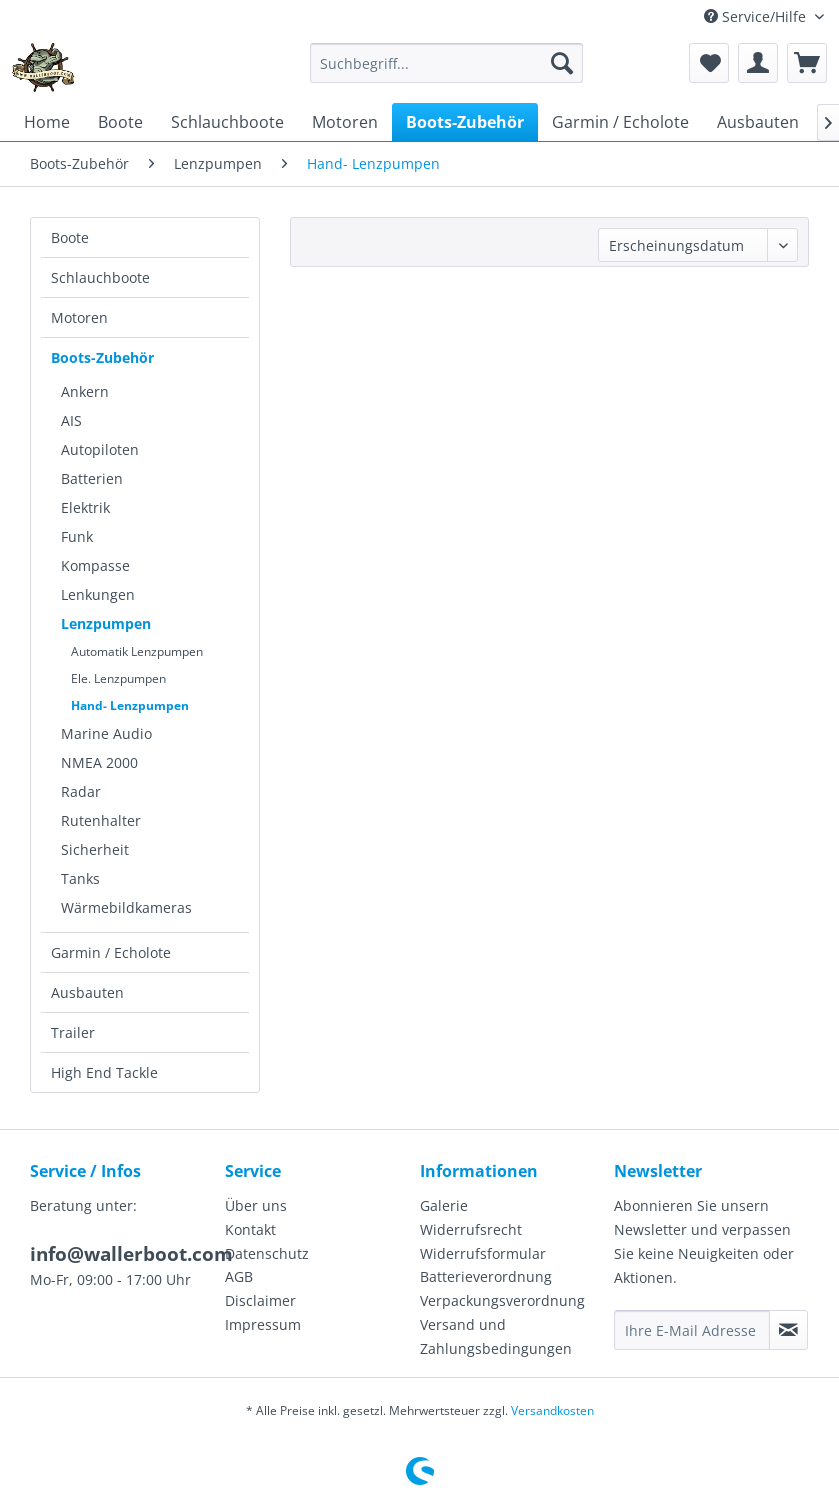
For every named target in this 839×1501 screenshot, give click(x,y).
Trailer (73, 1032)
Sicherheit (95, 849)
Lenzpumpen (106, 623)
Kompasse (95, 565)
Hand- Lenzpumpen (130, 705)
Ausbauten (87, 992)
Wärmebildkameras (126, 907)
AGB (239, 1276)
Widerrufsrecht (471, 1229)
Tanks (80, 878)
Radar (81, 791)
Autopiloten (100, 449)
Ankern (85, 391)
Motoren (79, 317)
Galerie (444, 1205)
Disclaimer (260, 1300)
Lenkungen (98, 594)
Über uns (256, 1205)
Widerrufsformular (483, 1253)
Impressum (263, 1324)
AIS (71, 420)
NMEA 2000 (99, 762)
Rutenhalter (101, 820)
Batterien (92, 478)
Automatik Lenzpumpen (137, 651)
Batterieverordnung (486, 1276)
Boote (70, 237)
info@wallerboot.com (131, 1254)
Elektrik (85, 507)
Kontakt (250, 1229)
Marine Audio (106, 733)
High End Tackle (104, 1072)
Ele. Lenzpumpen (118, 678)
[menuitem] (446, 63)
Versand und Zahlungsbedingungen (496, 1336)
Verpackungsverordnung (502, 1300)
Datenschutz (267, 1253)
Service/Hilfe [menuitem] (757, 16)
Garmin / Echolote (111, 952)
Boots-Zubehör (102, 357)
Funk (77, 536)
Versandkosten (552, 1410)
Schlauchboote (100, 277)
